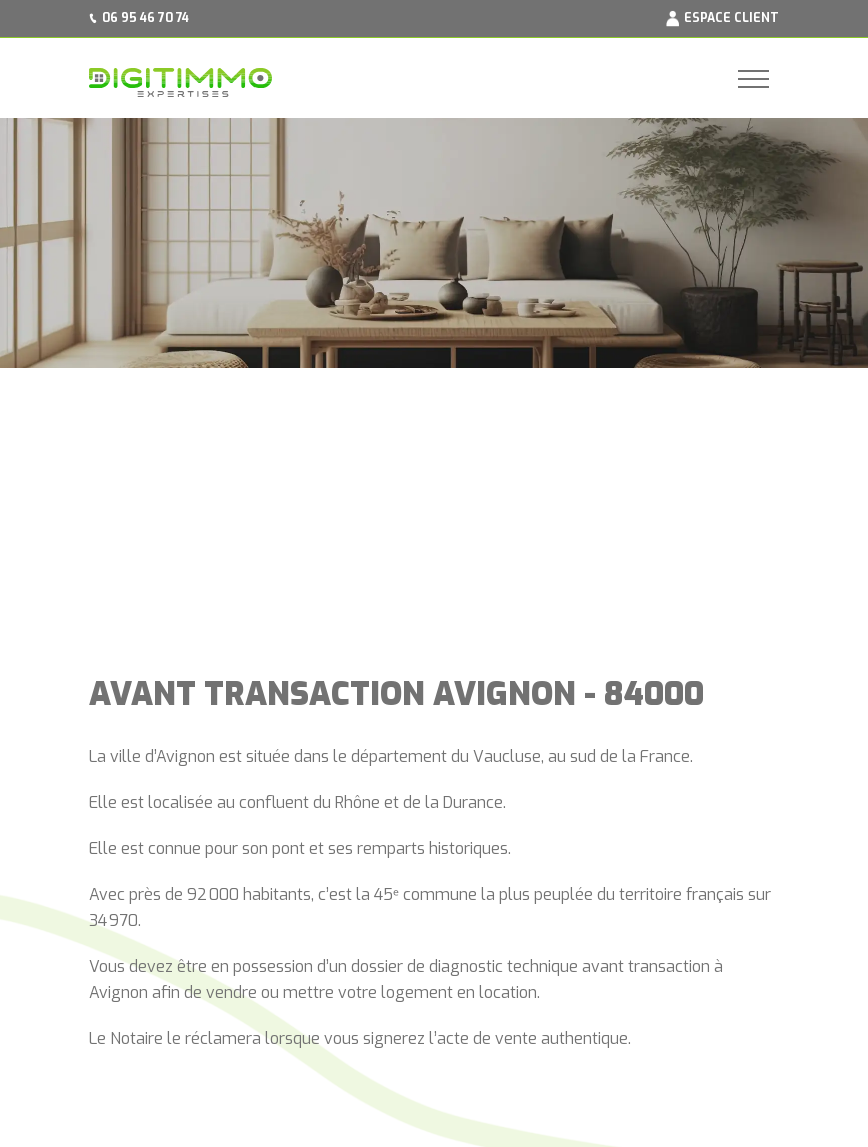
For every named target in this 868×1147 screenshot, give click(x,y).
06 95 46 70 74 (145, 18)
